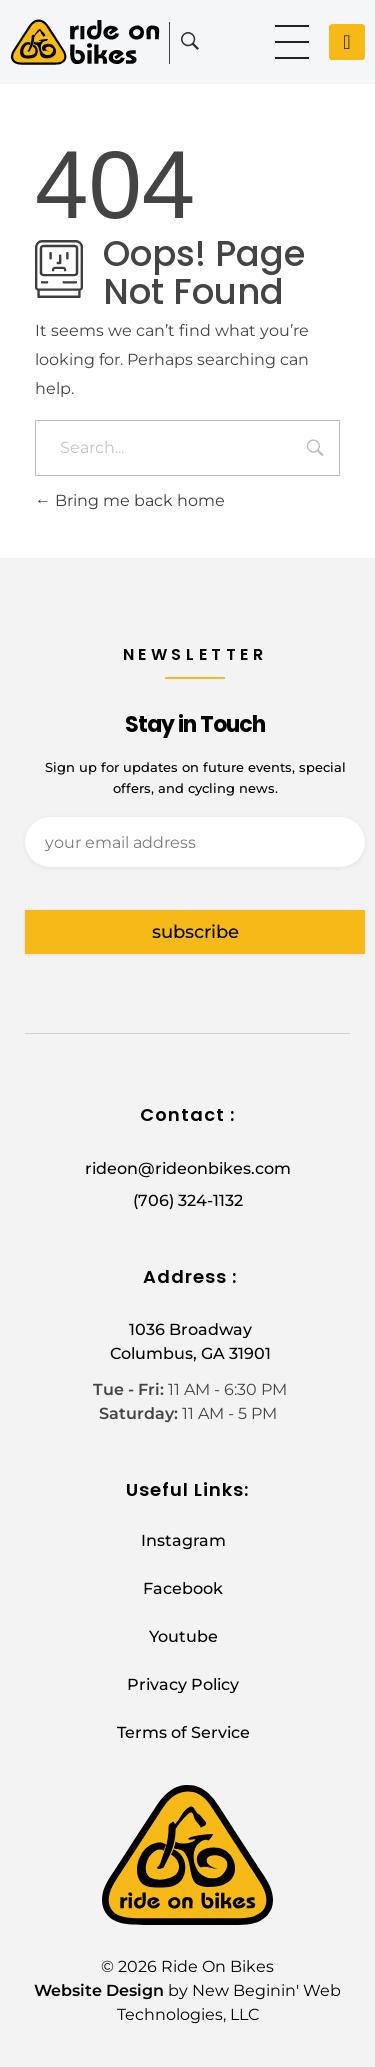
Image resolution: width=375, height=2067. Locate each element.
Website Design (99, 1990)
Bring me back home (130, 500)
